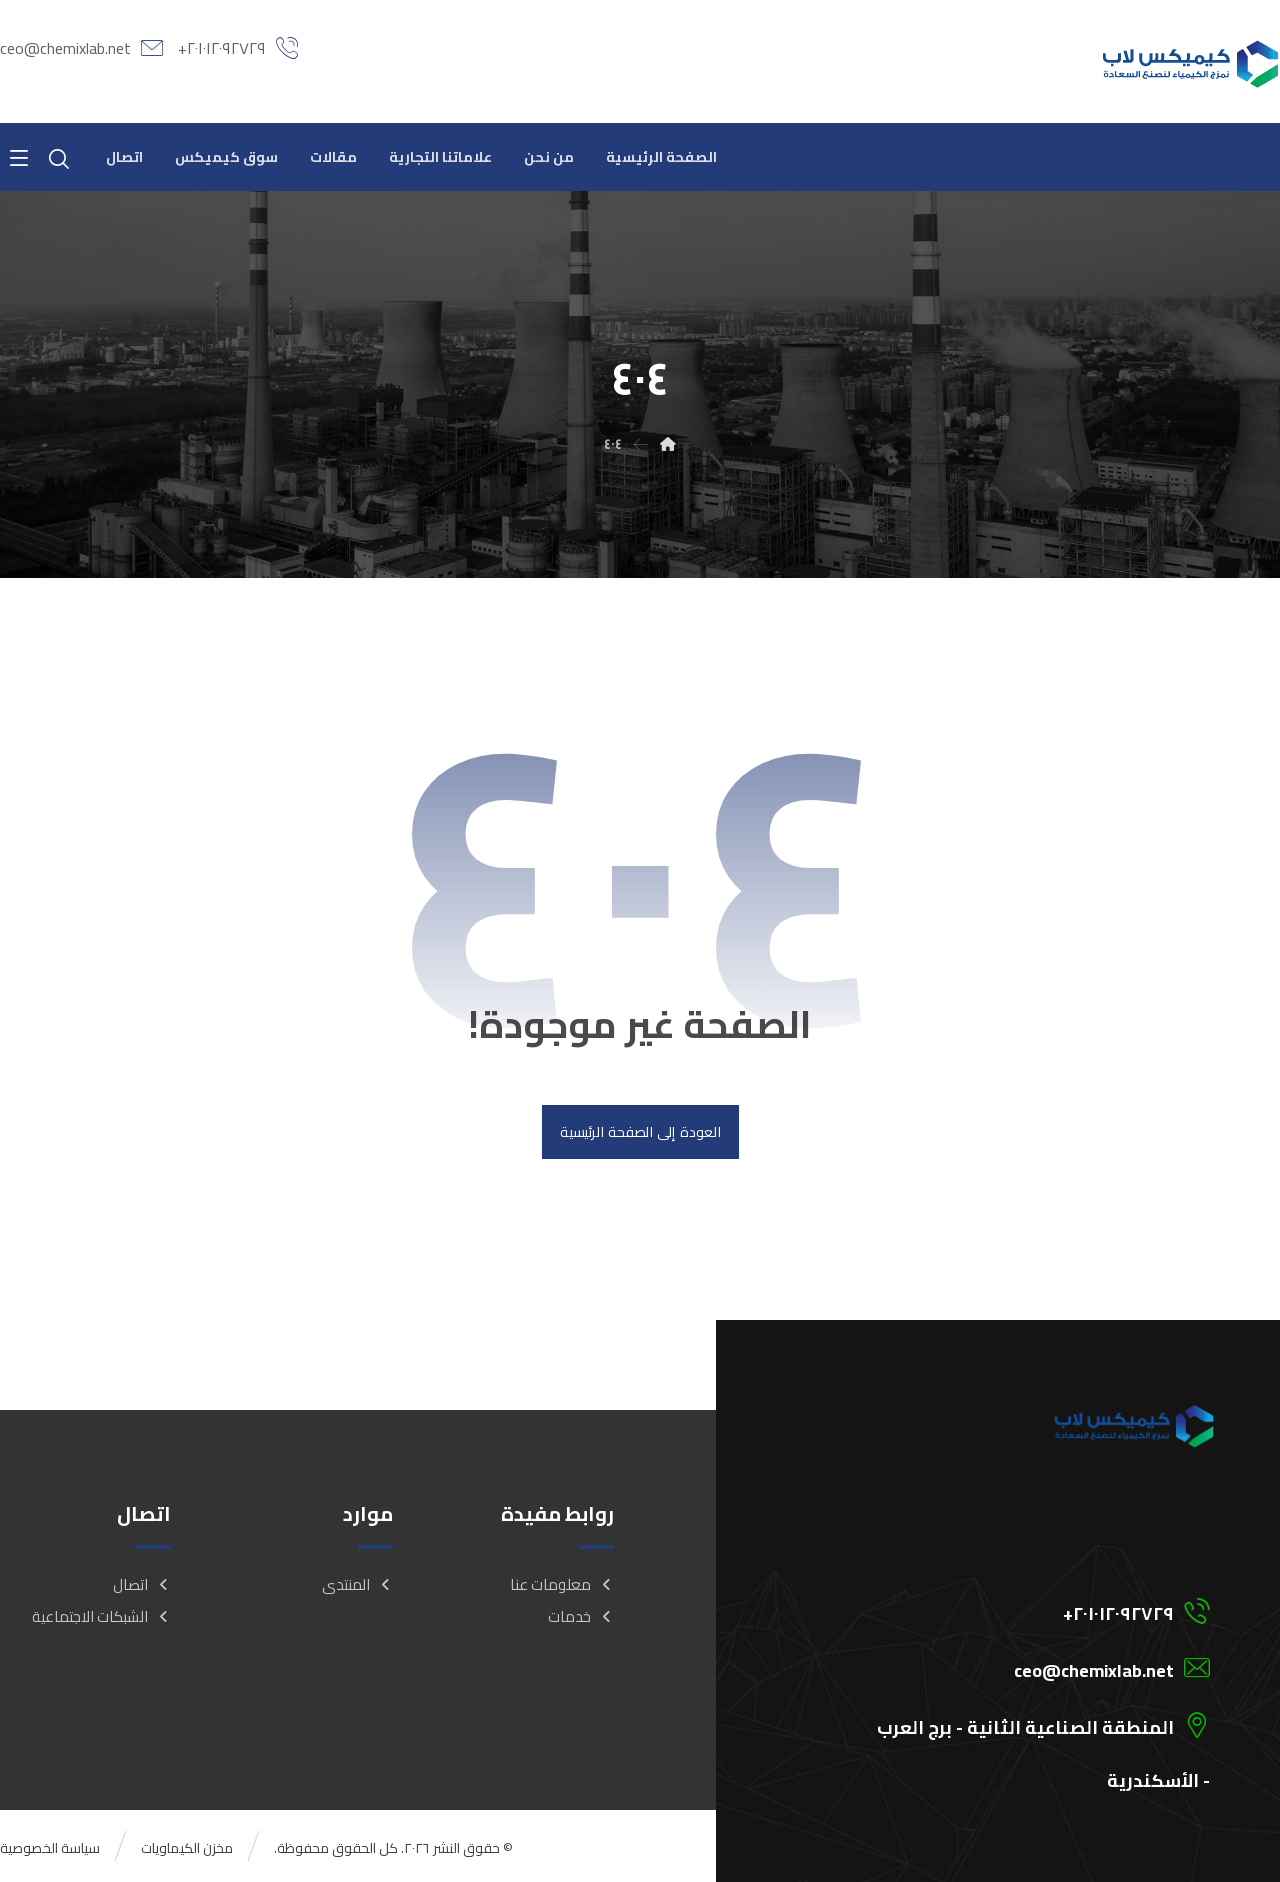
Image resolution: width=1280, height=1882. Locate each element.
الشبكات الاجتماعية (101, 1616)
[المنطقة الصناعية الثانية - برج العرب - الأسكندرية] (1013, 1724)
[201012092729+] (1013, 1610)
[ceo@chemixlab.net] (1013, 1667)
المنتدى (357, 1584)
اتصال (142, 1584)
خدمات (581, 1616)
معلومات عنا (562, 1584)
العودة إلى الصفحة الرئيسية (639, 1131)
